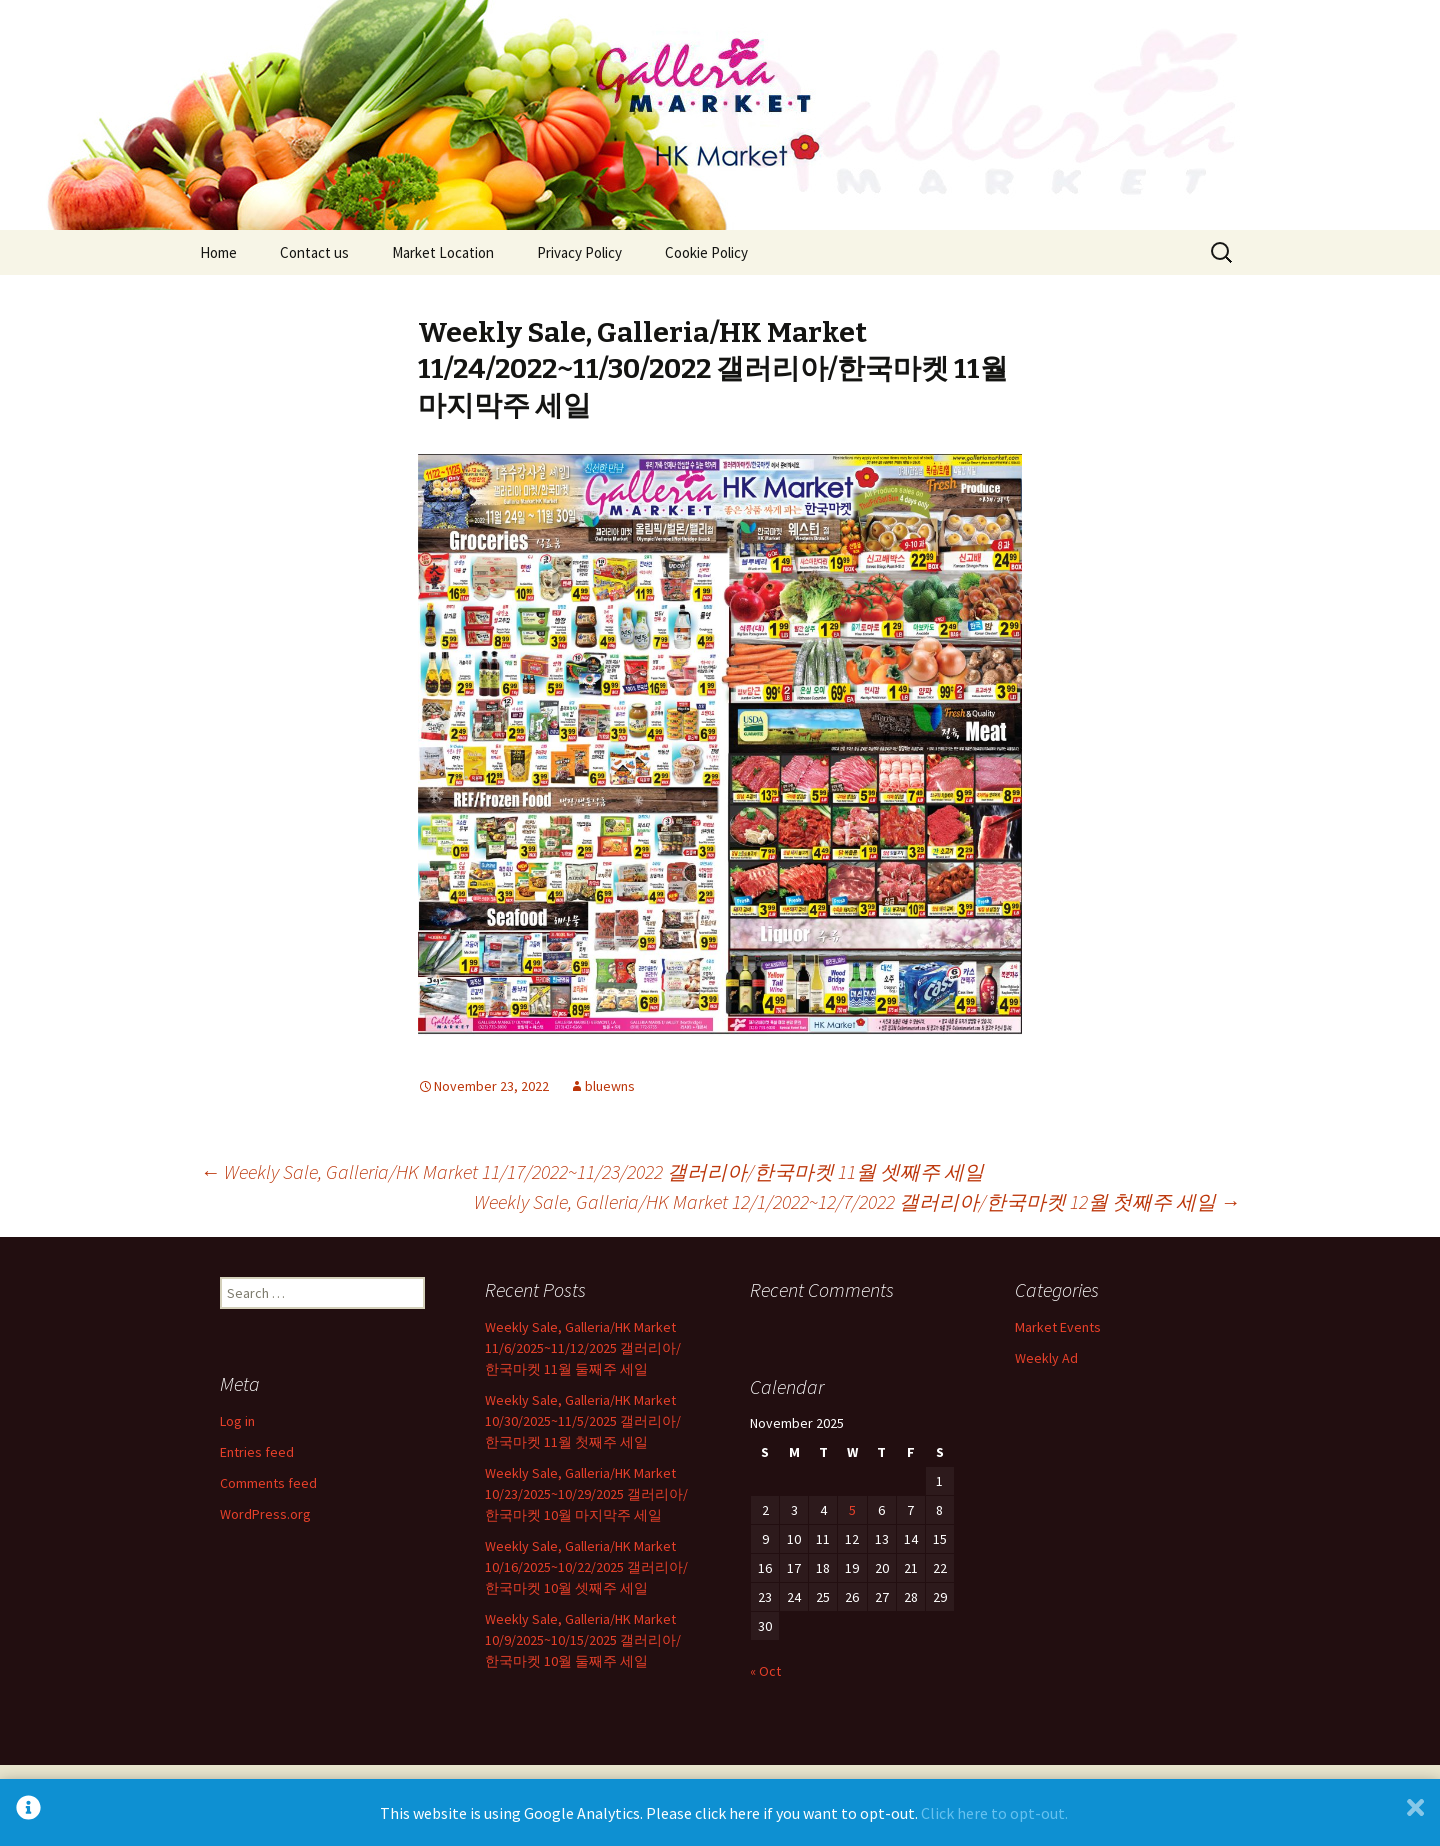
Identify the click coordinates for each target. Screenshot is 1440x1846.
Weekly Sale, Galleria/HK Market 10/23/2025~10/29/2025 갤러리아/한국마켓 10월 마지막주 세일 (586, 1494)
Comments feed (268, 1483)
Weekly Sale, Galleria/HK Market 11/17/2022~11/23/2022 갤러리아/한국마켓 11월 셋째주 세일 (592, 1171)
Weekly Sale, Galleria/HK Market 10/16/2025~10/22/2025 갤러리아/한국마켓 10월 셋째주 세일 (586, 1567)
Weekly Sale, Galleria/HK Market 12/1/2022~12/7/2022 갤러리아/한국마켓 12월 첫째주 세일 (857, 1201)
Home (218, 252)
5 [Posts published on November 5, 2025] (852, 1510)
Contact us (314, 252)
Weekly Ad (1046, 1358)
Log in (237, 1421)
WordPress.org (265, 1514)
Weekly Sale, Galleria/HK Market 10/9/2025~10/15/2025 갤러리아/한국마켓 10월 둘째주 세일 (583, 1640)
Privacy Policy (579, 252)
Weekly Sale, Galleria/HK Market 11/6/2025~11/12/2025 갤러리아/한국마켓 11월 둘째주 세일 (583, 1348)
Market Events (1058, 1327)
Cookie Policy (706, 252)
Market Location (443, 252)
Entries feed (257, 1452)
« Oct (765, 1671)
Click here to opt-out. (994, 1813)
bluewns (610, 1086)
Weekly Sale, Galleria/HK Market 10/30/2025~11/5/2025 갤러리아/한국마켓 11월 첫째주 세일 (583, 1421)
